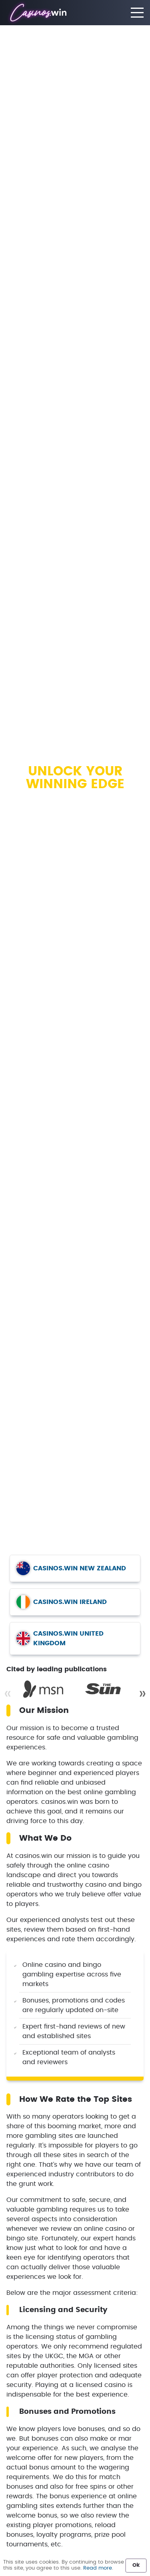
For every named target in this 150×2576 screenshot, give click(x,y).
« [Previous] (7, 1694)
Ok (136, 2565)
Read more (97, 2568)
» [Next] (142, 1694)
